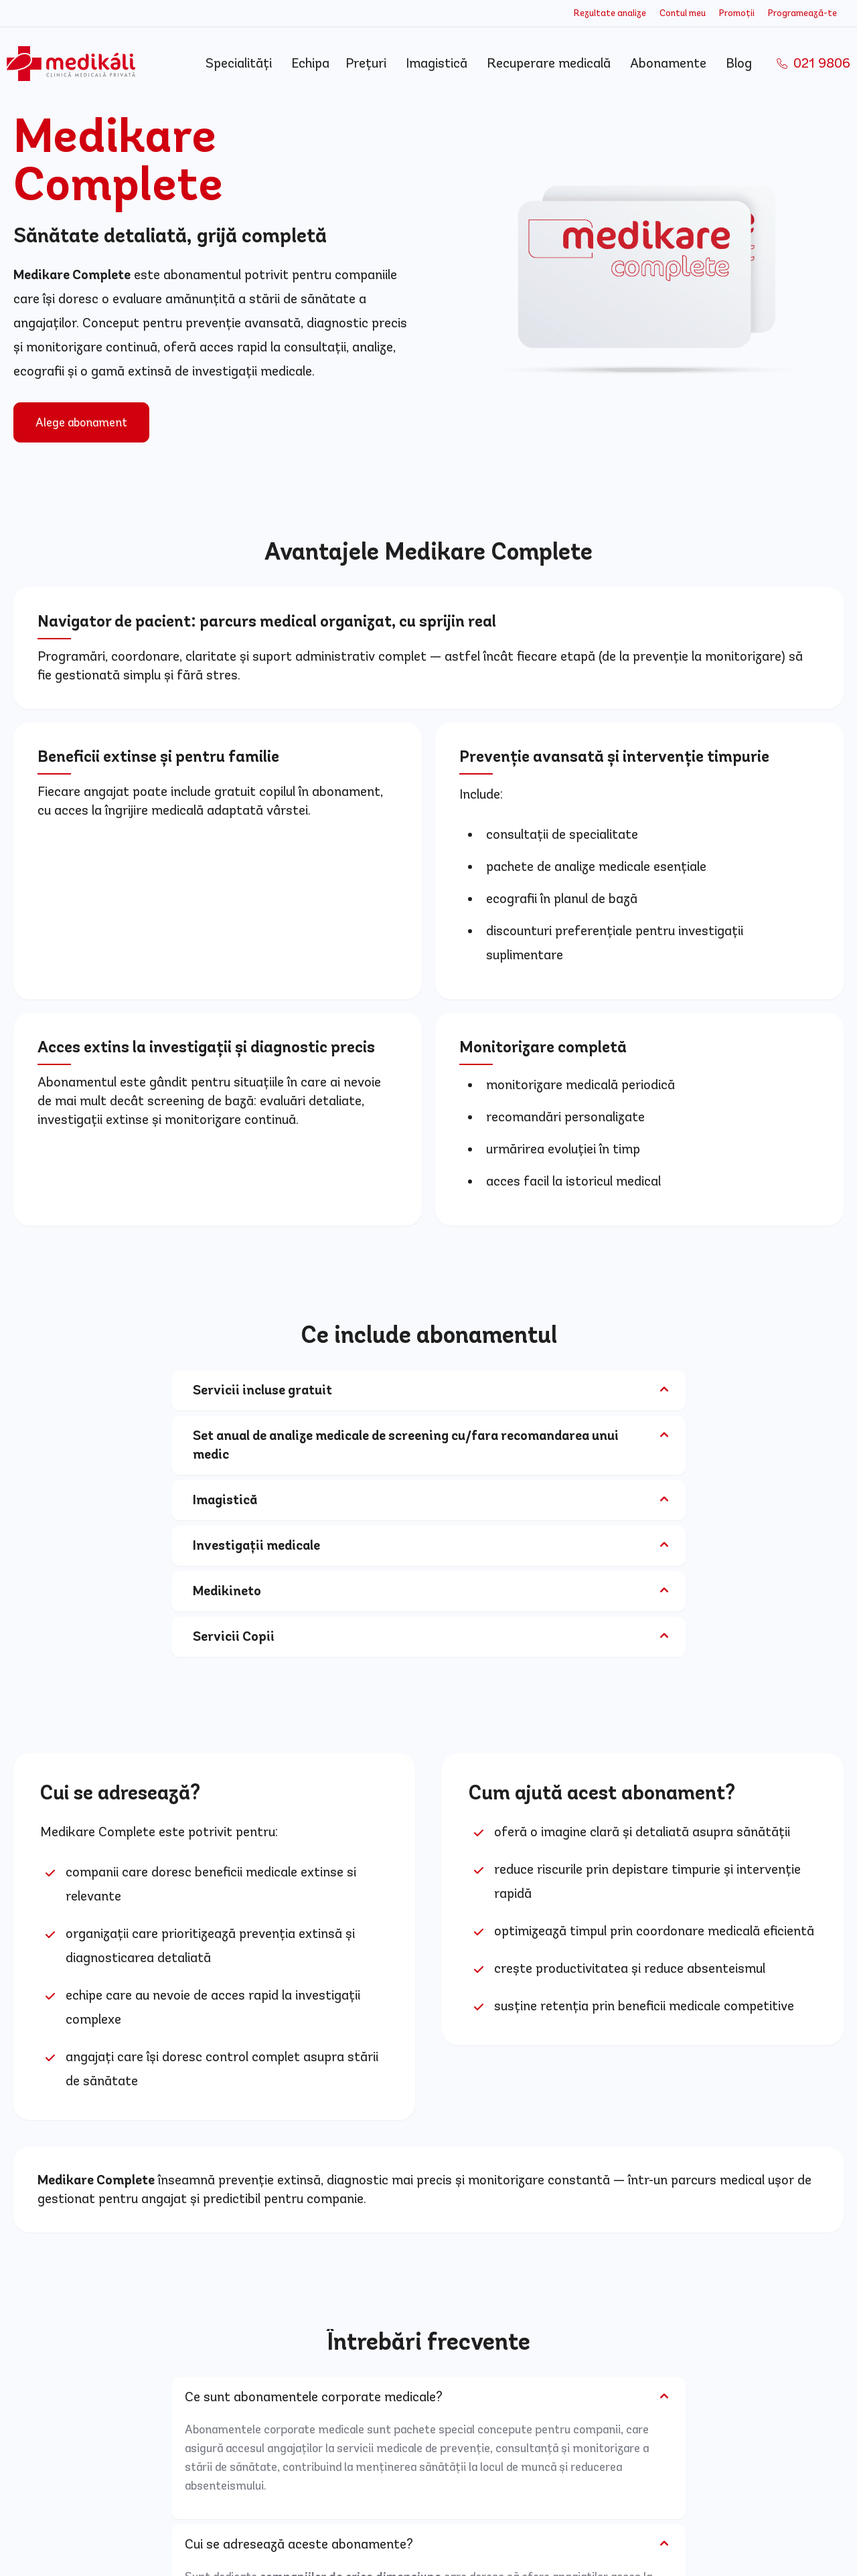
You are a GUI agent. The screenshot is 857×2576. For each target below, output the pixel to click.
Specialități (240, 63)
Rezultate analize (610, 13)
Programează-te (802, 13)
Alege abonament (81, 422)
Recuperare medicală (550, 63)
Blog (740, 63)
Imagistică (438, 63)
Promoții (737, 13)
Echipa (310, 63)
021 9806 (813, 64)
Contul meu (682, 13)
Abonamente (670, 63)
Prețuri (367, 63)
